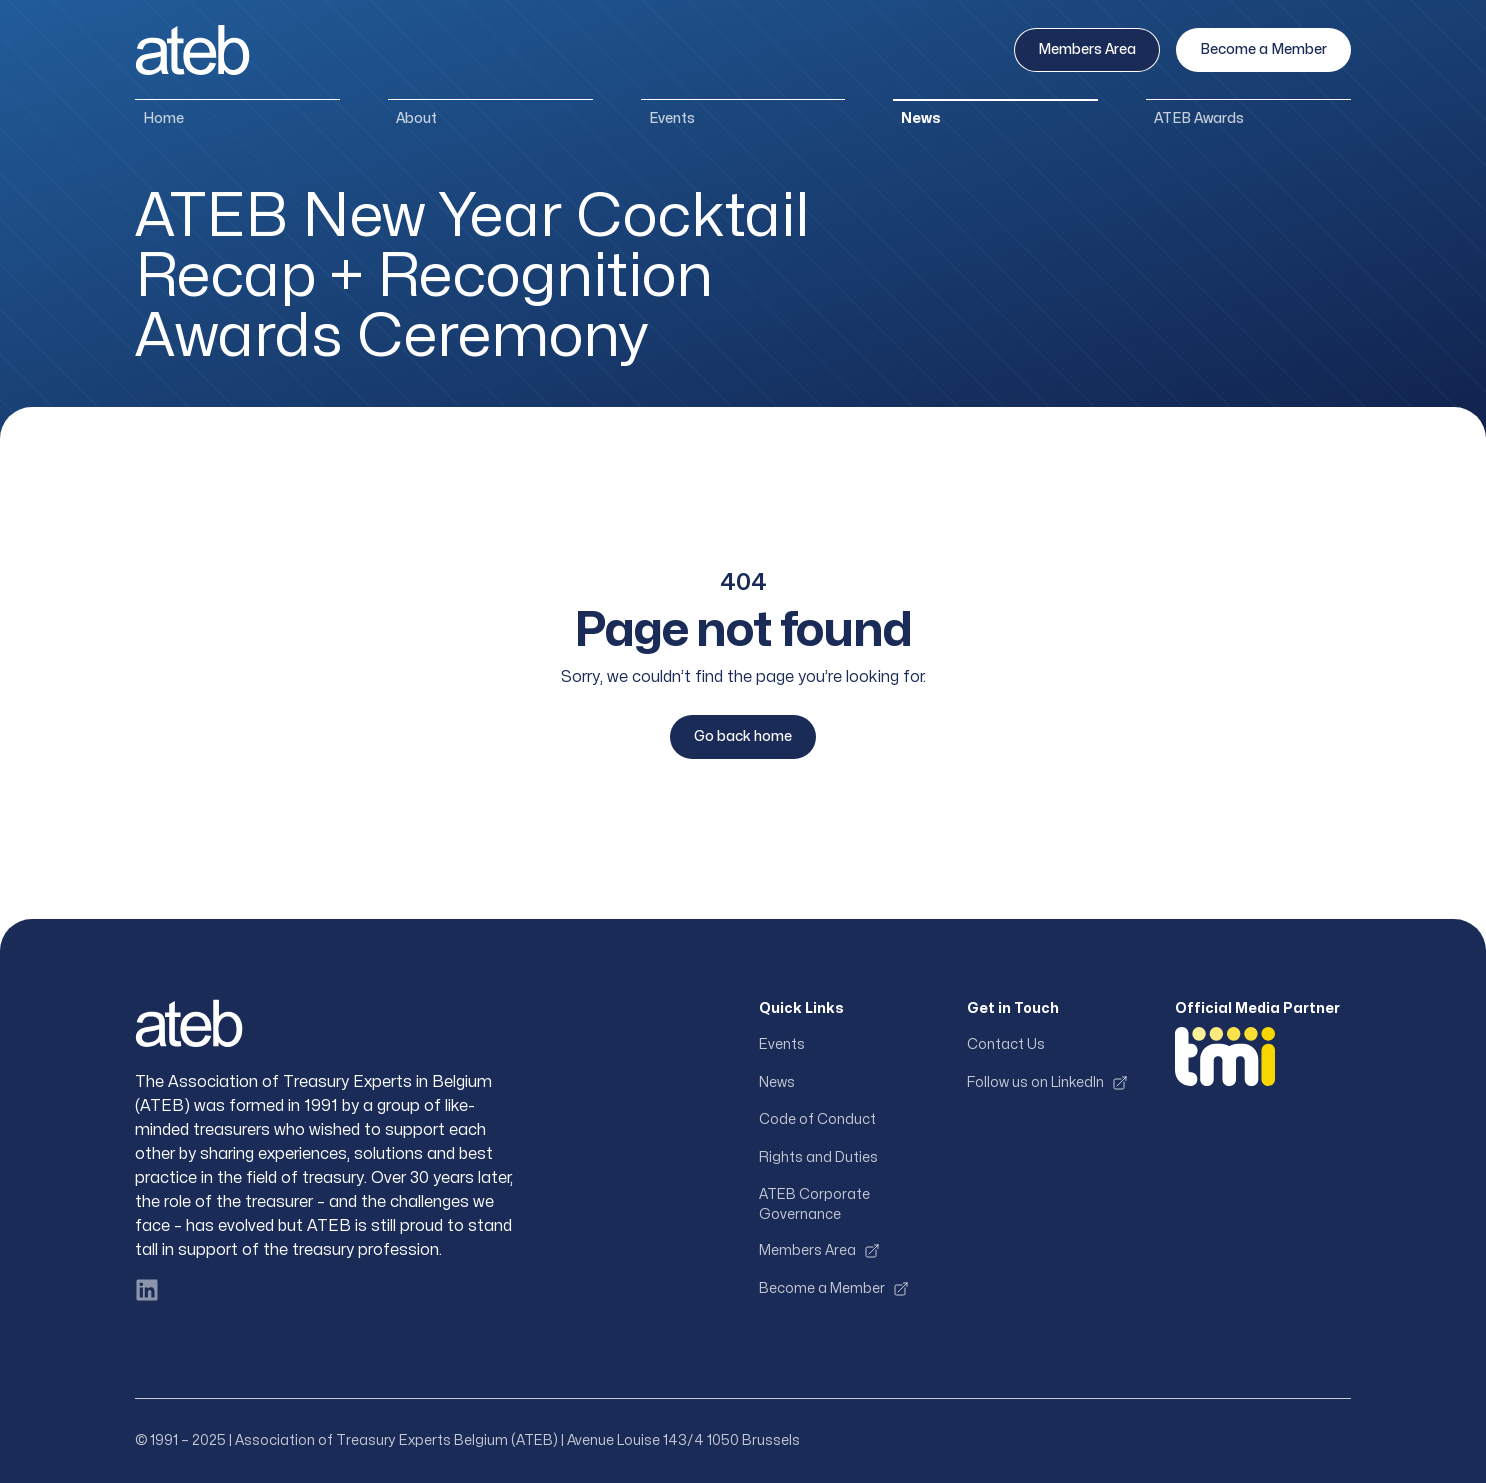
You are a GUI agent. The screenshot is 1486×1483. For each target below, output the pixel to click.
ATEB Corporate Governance (814, 1204)
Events (672, 118)
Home (163, 118)
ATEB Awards (1199, 118)
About (416, 118)
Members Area (1087, 49)
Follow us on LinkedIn (1047, 1083)
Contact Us (1006, 1044)
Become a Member (1263, 49)
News (921, 118)
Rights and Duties (818, 1157)
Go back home (743, 736)
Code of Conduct (817, 1119)
